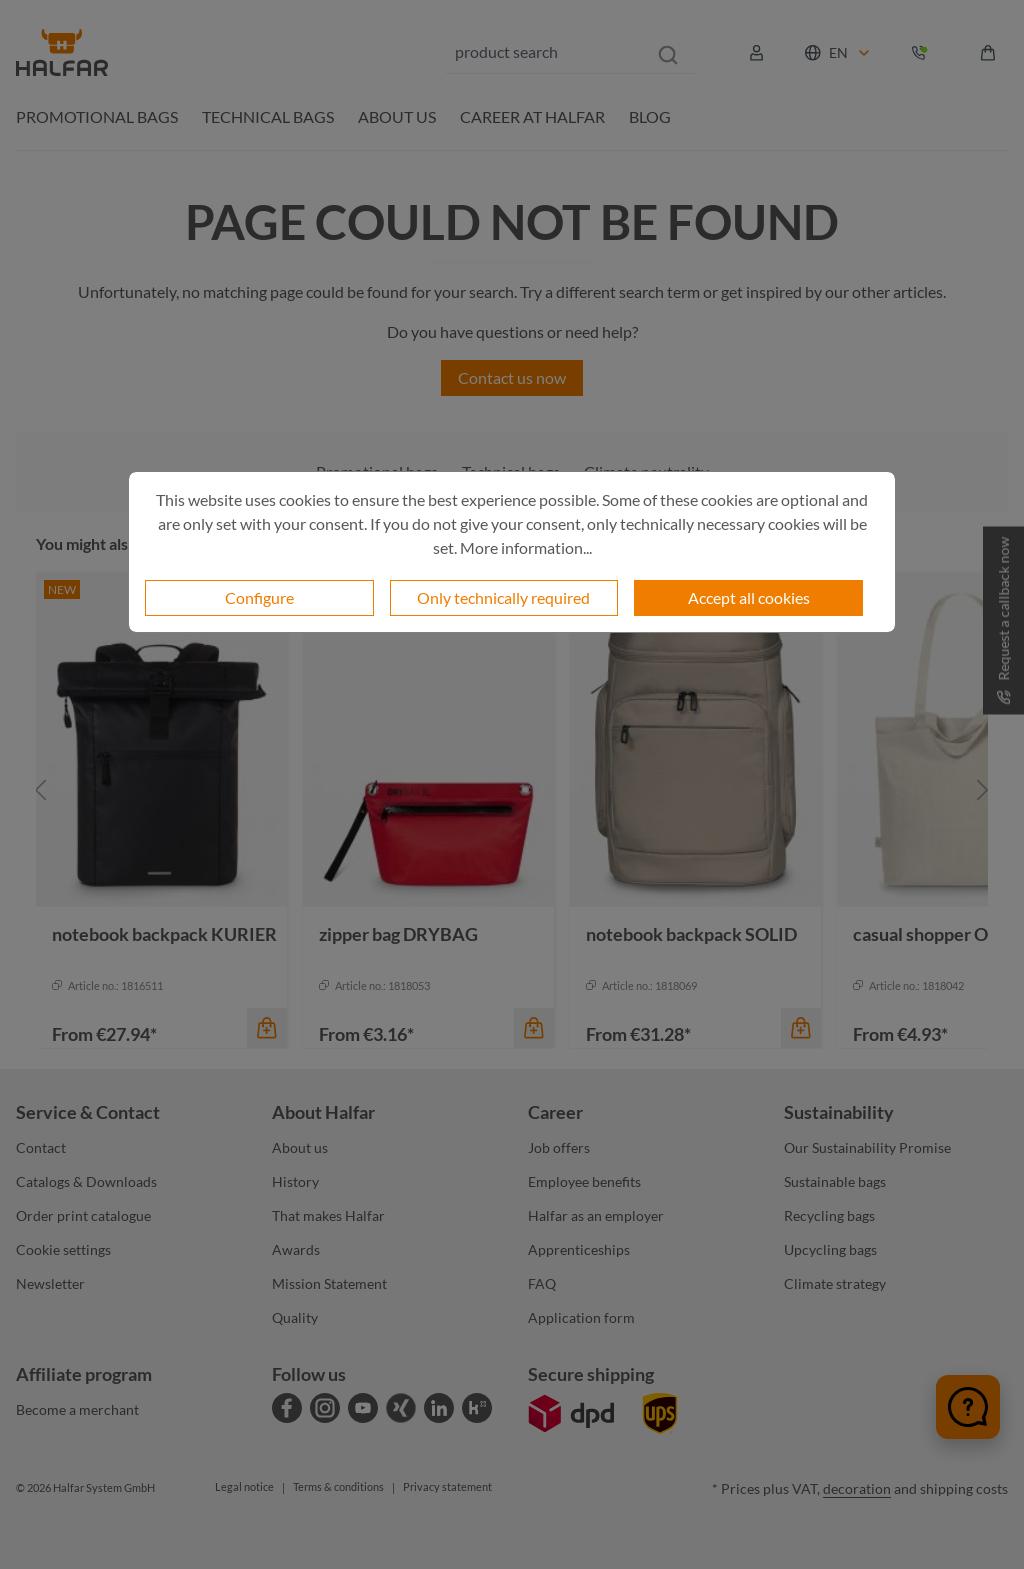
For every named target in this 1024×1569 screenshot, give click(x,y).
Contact (41, 1147)
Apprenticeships (579, 1249)
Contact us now (512, 377)
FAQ (542, 1283)
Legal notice (244, 1486)
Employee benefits (584, 1181)
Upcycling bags (830, 1249)
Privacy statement (447, 1486)
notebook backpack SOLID (691, 934)
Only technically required (503, 597)
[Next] (983, 790)
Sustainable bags (835, 1181)
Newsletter (50, 1283)
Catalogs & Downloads (86, 1181)
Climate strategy (835, 1283)
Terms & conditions (338, 1486)
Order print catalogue (83, 1215)
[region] (512, 790)
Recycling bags (829, 1215)
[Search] (668, 52)
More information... (526, 547)
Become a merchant (77, 1409)
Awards (296, 1249)
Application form (581, 1317)
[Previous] (41, 790)
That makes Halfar (328, 1215)
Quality (295, 1317)
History (295, 1181)
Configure (259, 597)
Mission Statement (329, 1283)
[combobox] (544, 52)
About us (300, 1147)
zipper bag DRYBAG (398, 934)
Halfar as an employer (596, 1215)
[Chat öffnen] (968, 1407)
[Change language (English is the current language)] (838, 52)
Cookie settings (63, 1249)
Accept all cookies (749, 597)
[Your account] (757, 53)
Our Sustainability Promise (867, 1147)
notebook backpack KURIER (164, 934)
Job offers (559, 1147)
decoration (857, 1488)
